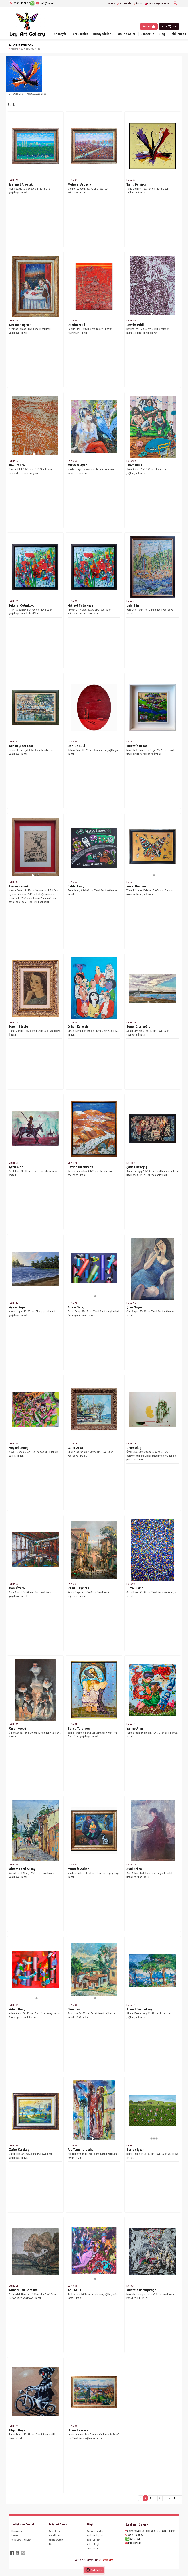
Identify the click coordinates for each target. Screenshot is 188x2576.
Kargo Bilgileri (93, 2540)
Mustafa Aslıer (78, 1869)
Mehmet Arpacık (21, 184)
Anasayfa (60, 34)
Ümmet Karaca (78, 2430)
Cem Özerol (17, 1588)
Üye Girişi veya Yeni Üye (157, 3)
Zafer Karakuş (19, 2149)
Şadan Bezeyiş (136, 1167)
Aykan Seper (18, 1307)
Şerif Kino (16, 1167)
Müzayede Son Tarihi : (19, 94)
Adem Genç (76, 1307)
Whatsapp (132, 2538)
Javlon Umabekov (80, 1167)
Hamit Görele (18, 1026)
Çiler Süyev (134, 1307)
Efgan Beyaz (18, 2430)
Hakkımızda (16, 2531)
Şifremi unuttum (56, 2540)
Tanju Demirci (136, 184)
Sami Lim (74, 2009)
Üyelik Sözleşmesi (95, 2535)
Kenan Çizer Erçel (22, 746)
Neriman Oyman (20, 325)
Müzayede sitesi (106, 2560)
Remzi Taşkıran (78, 1588)
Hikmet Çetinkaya (21, 605)
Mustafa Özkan (137, 746)
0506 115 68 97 (22, 3)
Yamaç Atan (134, 1728)
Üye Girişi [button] (149, 26)
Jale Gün (132, 605)
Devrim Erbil (76, 325)
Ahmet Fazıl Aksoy (22, 1869)
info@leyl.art (44, 3)
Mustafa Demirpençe (141, 2290)
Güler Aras (75, 1448)
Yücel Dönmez (136, 886)
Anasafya (14, 49)
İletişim (138, 3)
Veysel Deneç (18, 1448)
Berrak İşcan (135, 2149)
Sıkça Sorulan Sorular (21, 2540)
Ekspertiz (111, 3)
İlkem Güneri (135, 465)
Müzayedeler (124, 3)
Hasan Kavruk (19, 886)
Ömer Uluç (133, 1448)
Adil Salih (74, 2290)
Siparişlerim (54, 2531)
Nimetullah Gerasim (23, 2290)
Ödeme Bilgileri (94, 2544)
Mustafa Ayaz (77, 465)
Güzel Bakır (134, 1588)
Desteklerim (54, 2535)
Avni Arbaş (134, 1869)
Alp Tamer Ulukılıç (80, 2149)
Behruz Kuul (76, 746)
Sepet (164, 26)
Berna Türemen (79, 1728)
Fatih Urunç (76, 886)
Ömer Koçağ (17, 1728)
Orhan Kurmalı (78, 1026)
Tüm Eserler (79, 34)
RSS (50, 2544)
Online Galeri (127, 34)
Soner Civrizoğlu (138, 1026)
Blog (162, 34)
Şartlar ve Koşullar (95, 2531)
